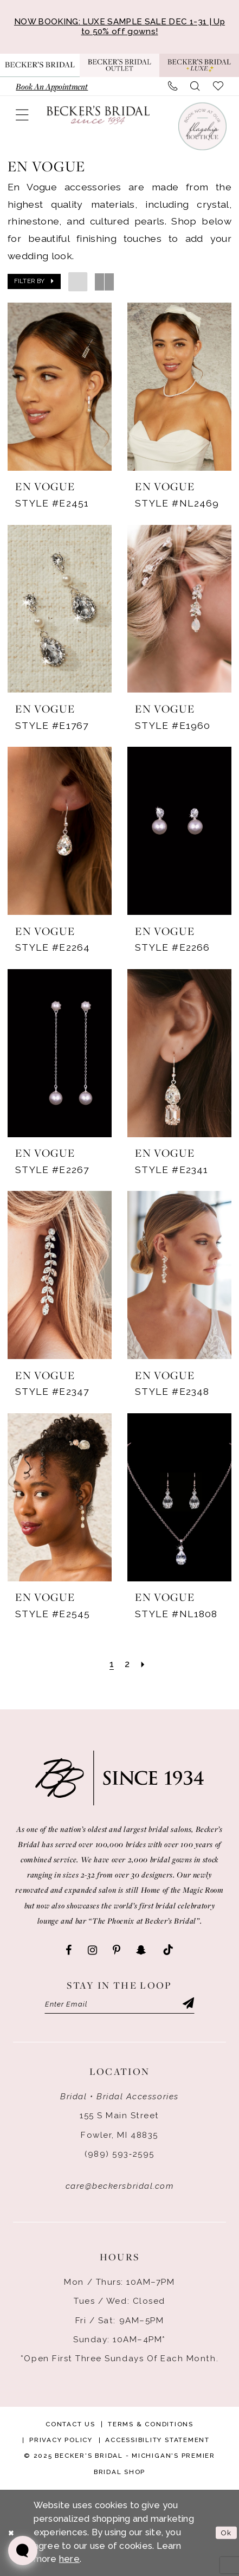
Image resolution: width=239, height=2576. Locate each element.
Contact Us (70, 2424)
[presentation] (60, 387)
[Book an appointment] (52, 86)
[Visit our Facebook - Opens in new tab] (69, 1950)
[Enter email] (119, 2004)
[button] (23, 114)
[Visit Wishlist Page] (218, 86)
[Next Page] (143, 1664)
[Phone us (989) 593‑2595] (173, 86)
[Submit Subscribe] (188, 2004)
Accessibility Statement (157, 2440)
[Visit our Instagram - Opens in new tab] (92, 1950)
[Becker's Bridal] (98, 115)
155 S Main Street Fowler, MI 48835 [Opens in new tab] (119, 2125)
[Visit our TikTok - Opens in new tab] (168, 1950)
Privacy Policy (61, 2440)
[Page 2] (127, 1664)
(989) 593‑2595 (119, 2154)
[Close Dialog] (10, 2533)
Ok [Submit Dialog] (226, 2533)
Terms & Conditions (150, 2424)
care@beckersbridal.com (120, 2186)
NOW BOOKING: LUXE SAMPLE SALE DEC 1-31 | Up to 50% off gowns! (119, 27)
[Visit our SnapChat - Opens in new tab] (141, 1950)
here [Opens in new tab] (69, 2559)
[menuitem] (52, 86)
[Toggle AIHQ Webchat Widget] (22, 2550)
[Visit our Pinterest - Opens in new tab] (116, 1950)
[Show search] (195, 86)
